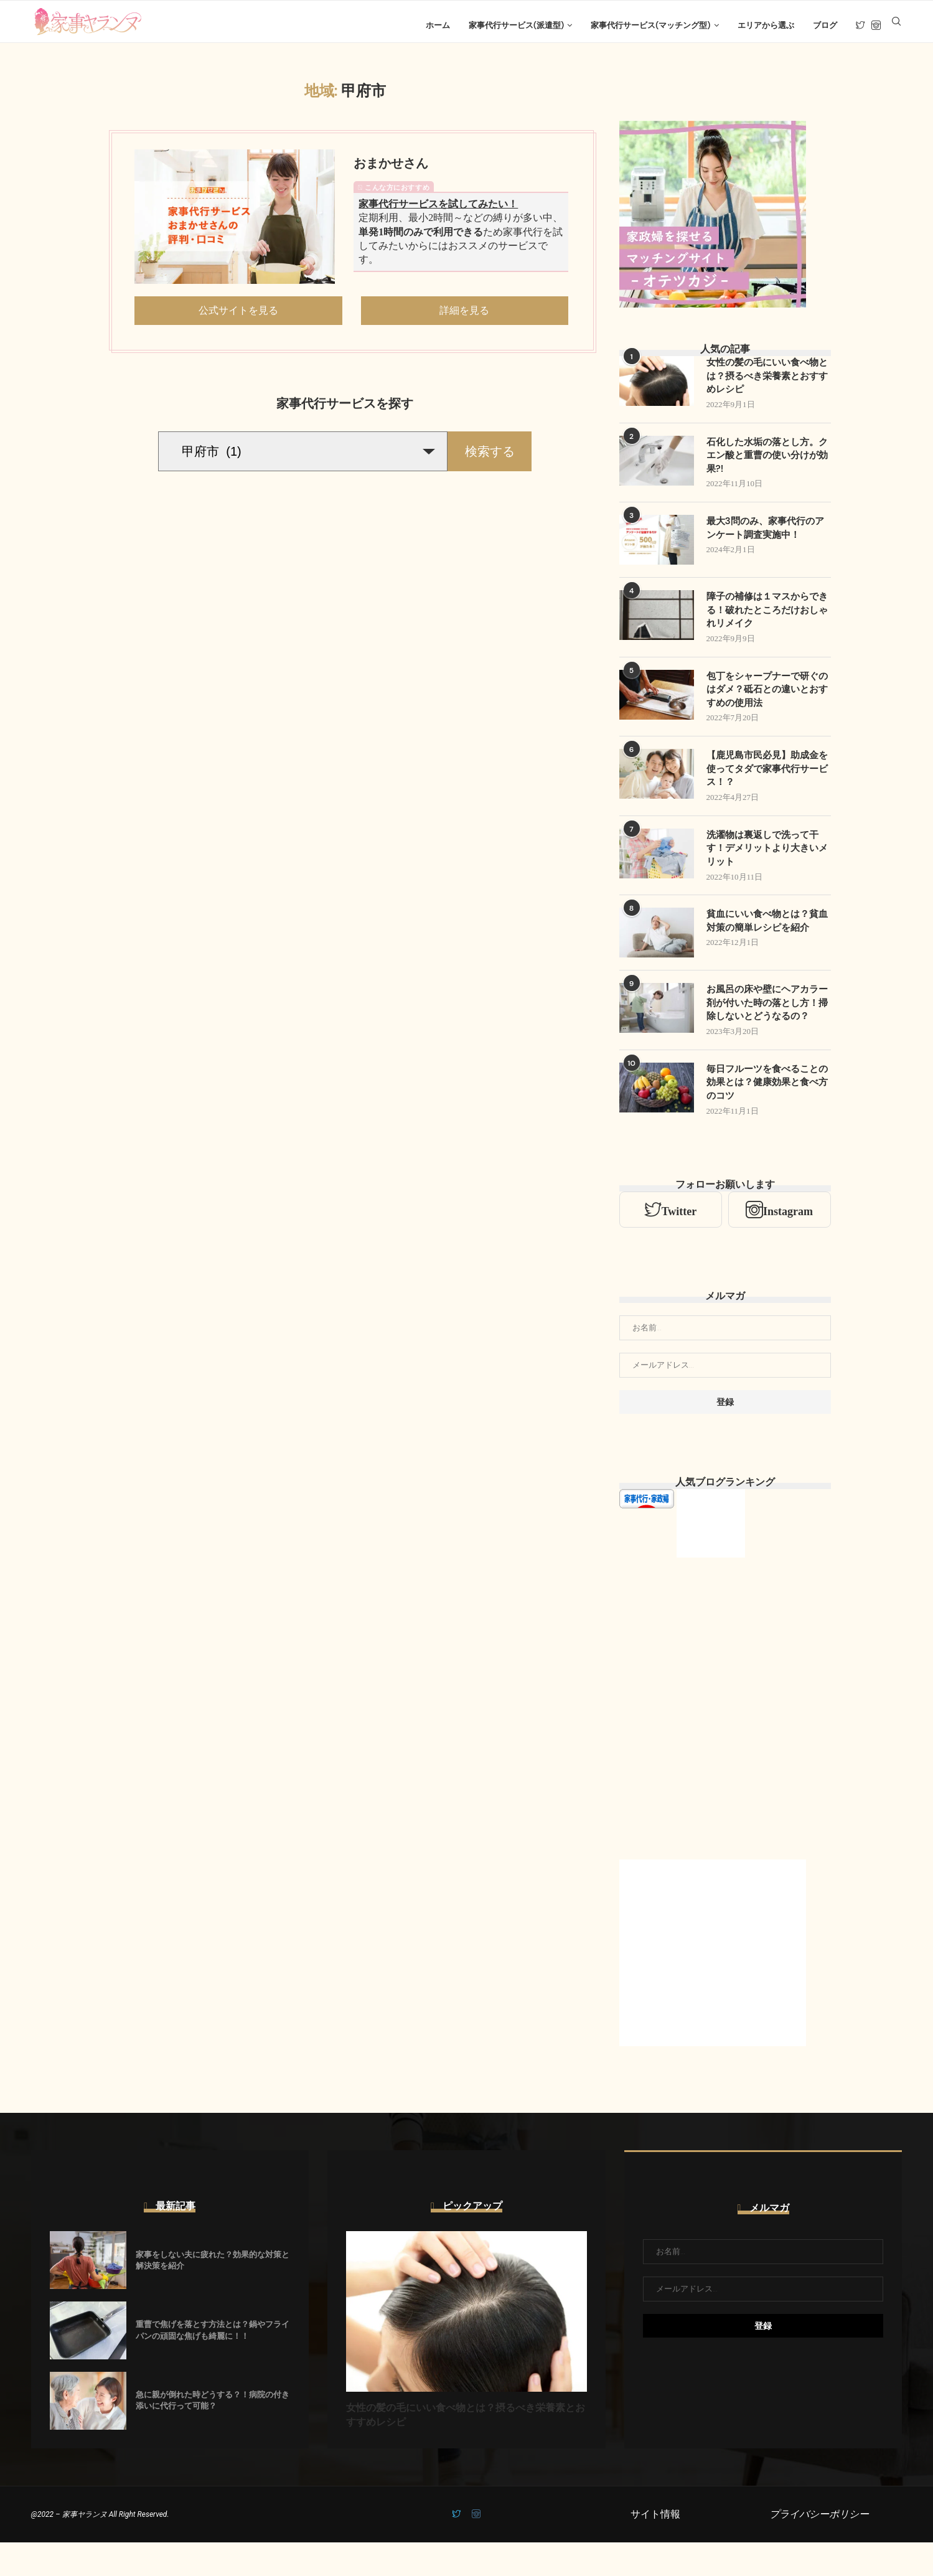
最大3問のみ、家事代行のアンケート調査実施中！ (764, 539)
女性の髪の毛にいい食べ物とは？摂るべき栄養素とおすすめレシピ (766, 384)
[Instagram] (876, 25)
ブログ (825, 25)
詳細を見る (464, 318)
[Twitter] (860, 25)
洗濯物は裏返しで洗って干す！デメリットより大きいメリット (766, 864)
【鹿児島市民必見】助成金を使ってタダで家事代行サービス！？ (766, 783)
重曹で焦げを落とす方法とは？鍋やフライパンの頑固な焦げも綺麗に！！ (212, 2364)
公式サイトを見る (238, 318)
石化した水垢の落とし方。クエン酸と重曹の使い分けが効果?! (766, 465)
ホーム (438, 25)
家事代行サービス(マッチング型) (650, 25)
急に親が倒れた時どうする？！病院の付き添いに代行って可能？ (212, 2434)
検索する (490, 459)
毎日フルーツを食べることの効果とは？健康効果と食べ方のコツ (766, 1115)
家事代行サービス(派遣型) (516, 25)
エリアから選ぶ (766, 25)
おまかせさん (391, 171)
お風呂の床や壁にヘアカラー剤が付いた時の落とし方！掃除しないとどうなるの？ (766, 1027)
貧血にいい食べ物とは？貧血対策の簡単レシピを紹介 (766, 938)
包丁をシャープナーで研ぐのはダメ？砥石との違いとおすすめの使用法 (766, 702)
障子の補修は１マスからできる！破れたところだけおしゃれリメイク (766, 621)
